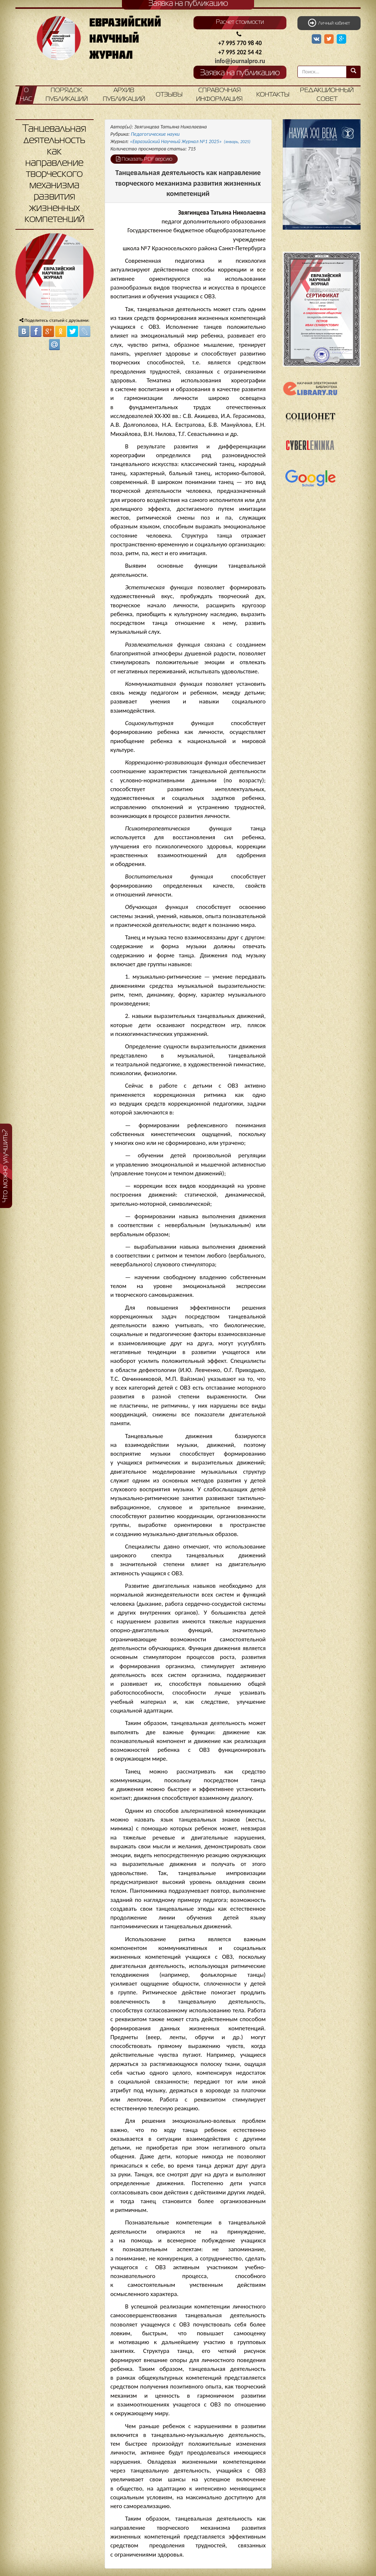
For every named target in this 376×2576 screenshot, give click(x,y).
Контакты (272, 95)
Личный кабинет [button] (329, 23)
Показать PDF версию (144, 158)
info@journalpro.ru (240, 61)
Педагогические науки (155, 134)
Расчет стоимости (240, 22)
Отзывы (169, 95)
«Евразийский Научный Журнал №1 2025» (190, 141)
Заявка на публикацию (240, 73)
